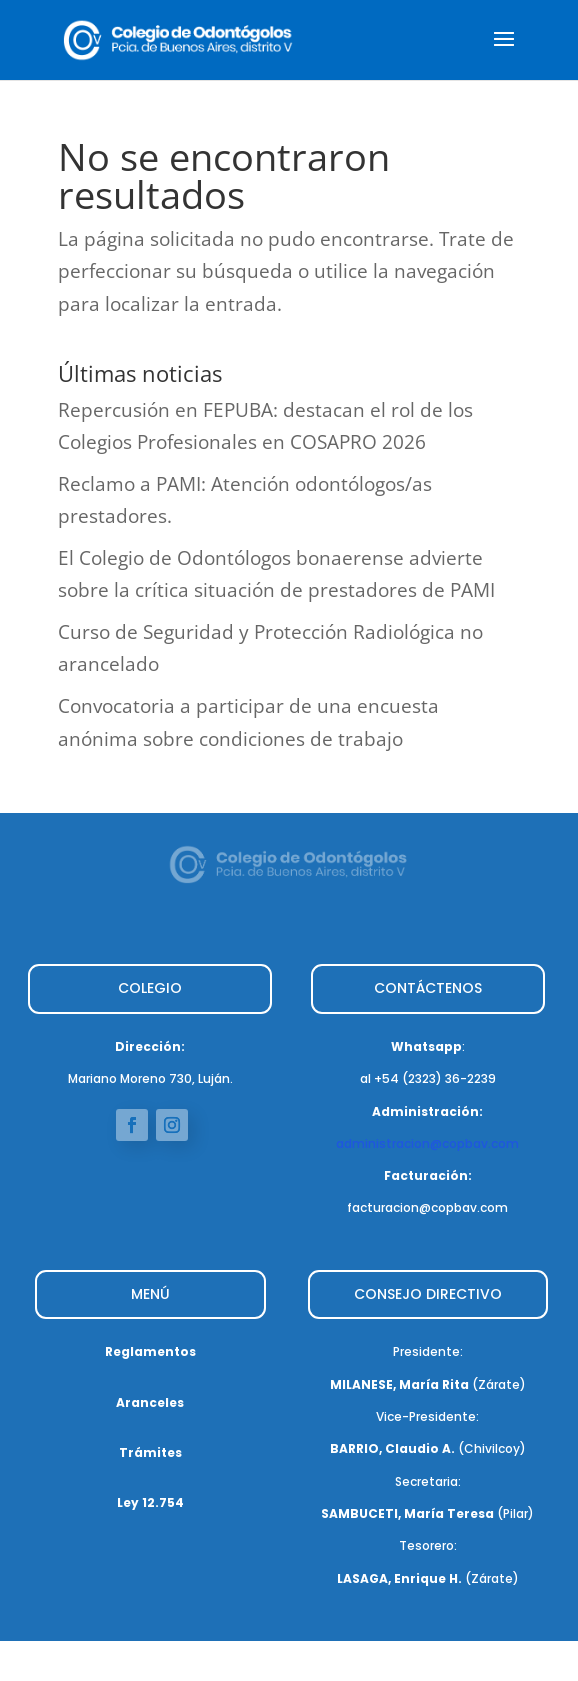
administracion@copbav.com (427, 1143)
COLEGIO (150, 988)
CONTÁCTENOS (428, 988)
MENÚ (150, 1294)
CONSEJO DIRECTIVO (428, 1294)
